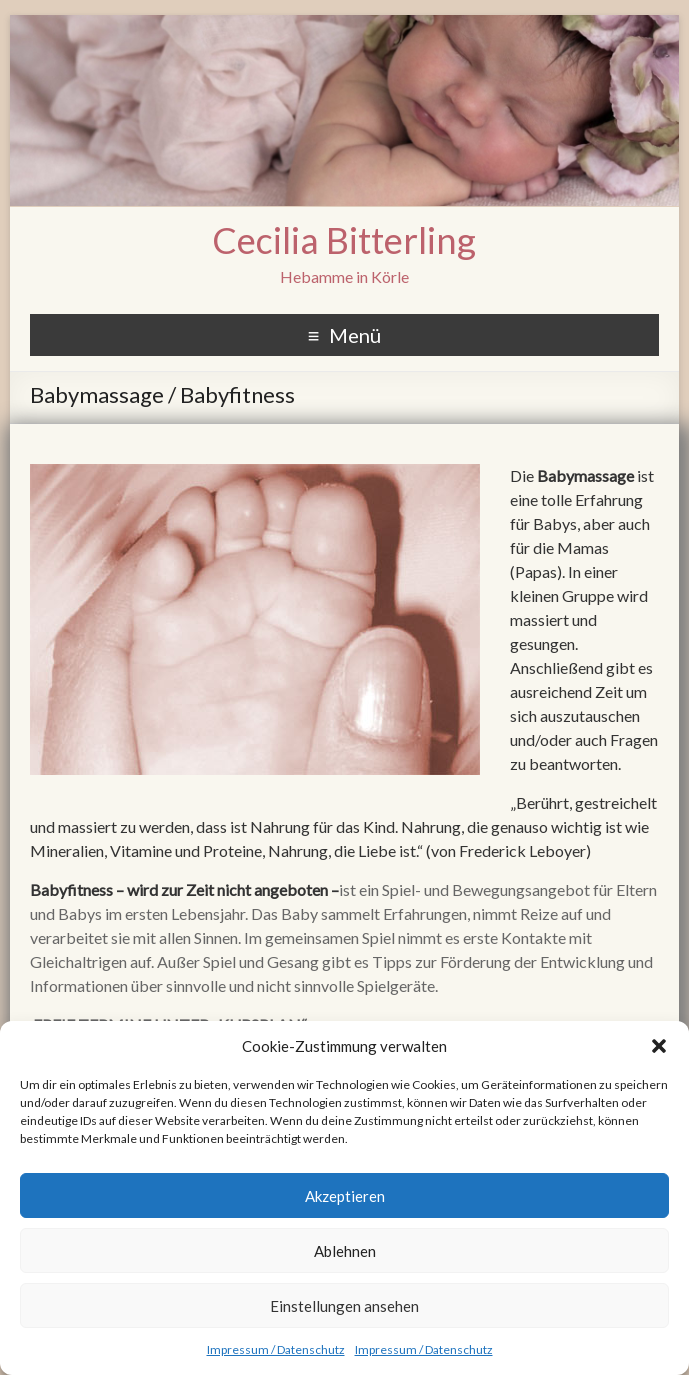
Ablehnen (345, 1251)
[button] (659, 1046)
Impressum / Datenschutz (276, 1349)
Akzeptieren (345, 1196)
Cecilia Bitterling (344, 240)
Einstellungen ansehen (344, 1306)
